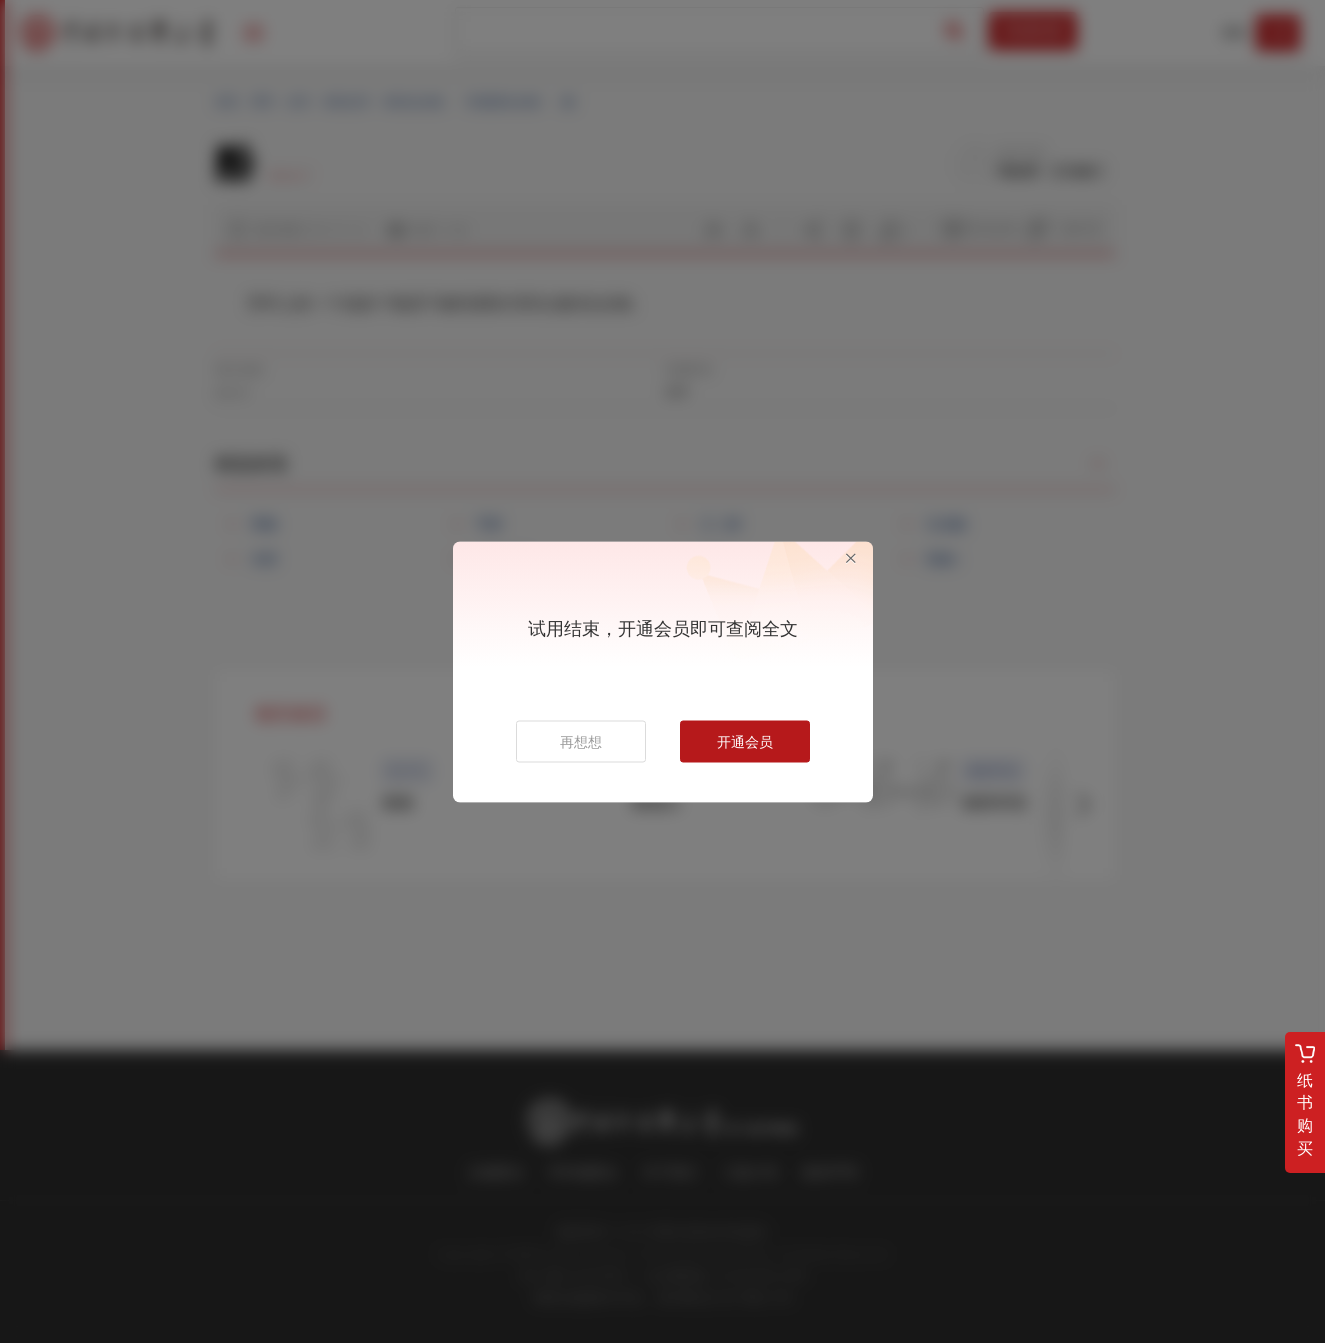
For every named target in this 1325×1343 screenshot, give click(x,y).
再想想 (581, 741)
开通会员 (745, 741)
